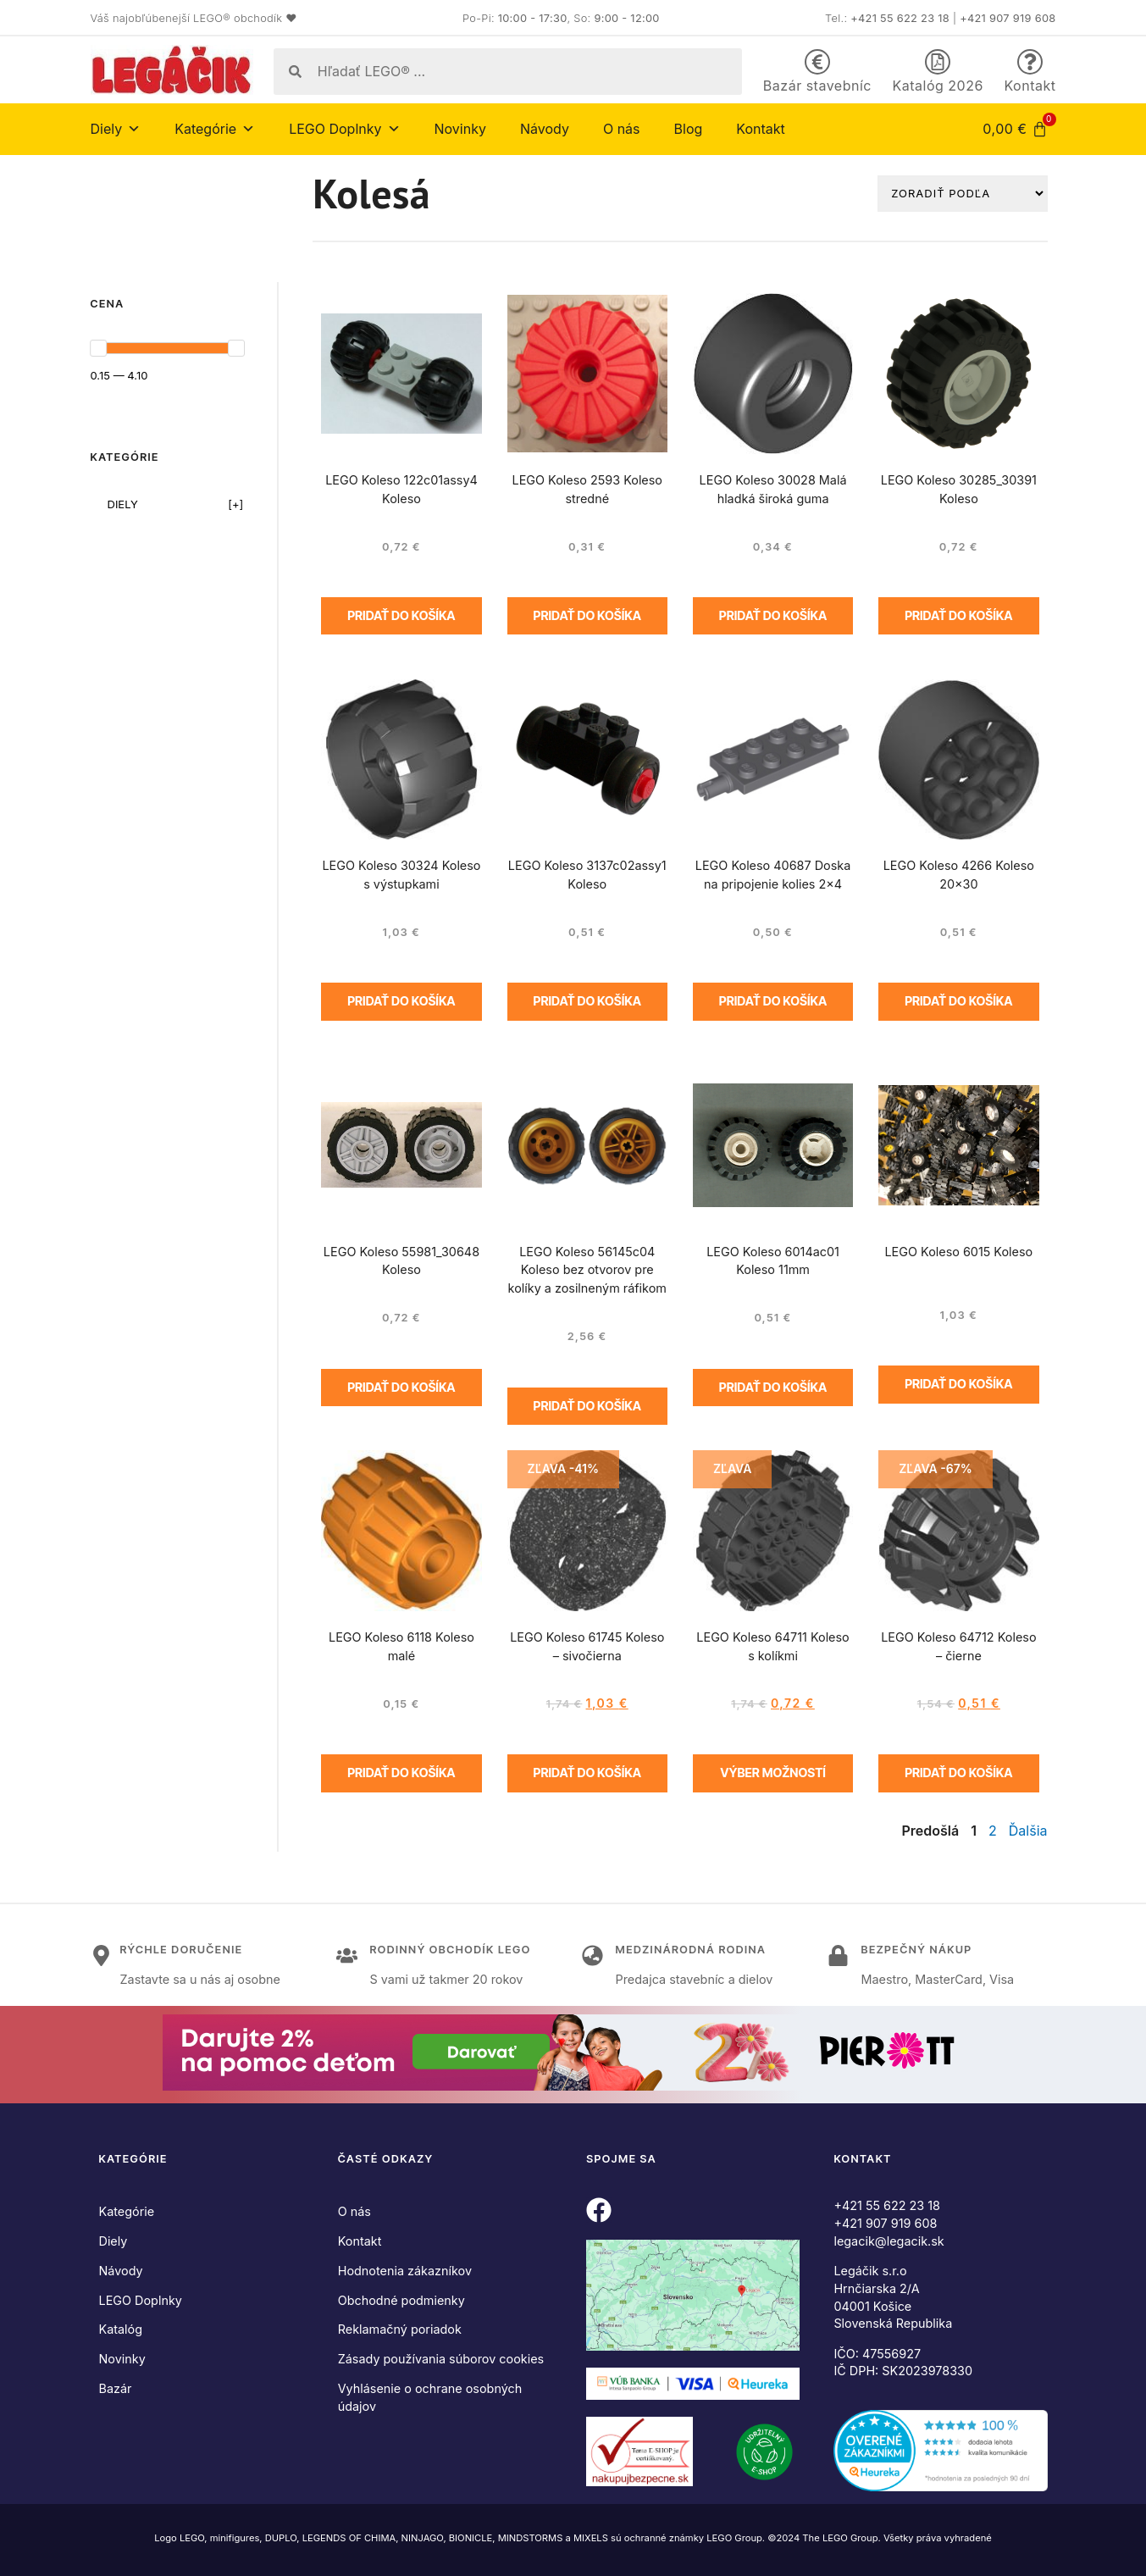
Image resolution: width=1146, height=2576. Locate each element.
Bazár (115, 2388)
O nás (621, 128)
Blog (688, 128)
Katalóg (121, 2329)
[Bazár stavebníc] (817, 62)
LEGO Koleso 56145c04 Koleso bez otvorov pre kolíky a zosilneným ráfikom (587, 1270)
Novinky (460, 128)
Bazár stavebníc (817, 85)
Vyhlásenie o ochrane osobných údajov (430, 2397)
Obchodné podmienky (401, 2300)
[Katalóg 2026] (937, 62)
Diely (116, 129)
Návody (544, 128)
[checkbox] (167, 504)
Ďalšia (1028, 1830)
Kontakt (1030, 85)
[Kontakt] (1030, 62)
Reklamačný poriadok (400, 2329)
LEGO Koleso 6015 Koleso (958, 1251)
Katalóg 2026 (938, 85)
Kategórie (214, 129)
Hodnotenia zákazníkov (405, 2270)
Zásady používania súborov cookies (441, 2359)
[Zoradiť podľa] (963, 193)
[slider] (98, 348)
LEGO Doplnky (344, 129)
